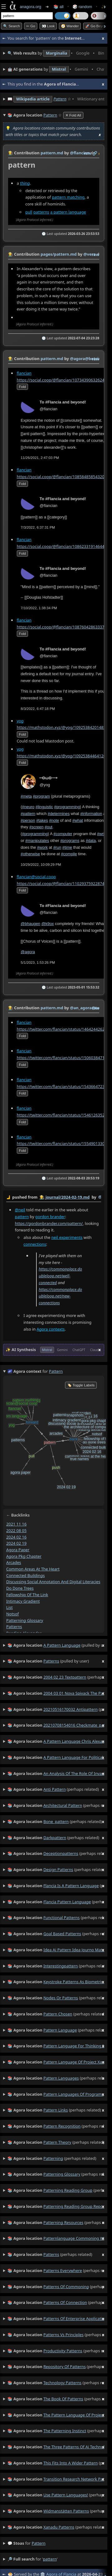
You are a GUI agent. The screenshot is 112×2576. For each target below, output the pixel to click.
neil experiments (66, 1237)
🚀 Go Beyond (97, 26)
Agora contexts (51, 1329)
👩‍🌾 (10, 153)
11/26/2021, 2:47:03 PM (40, 458)
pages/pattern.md (58, 254)
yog (20, 720)
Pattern (60, 99)
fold (22, 387)
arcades (13, 1562)
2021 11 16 (16, 1524)
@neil (20, 1210)
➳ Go (30, 26)
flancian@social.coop (36, 876)
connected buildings (25, 1575)
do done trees (20, 1588)
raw (87, 153)
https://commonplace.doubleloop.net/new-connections (60, 1296)
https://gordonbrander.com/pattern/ (49, 1223)
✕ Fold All (73, 115)
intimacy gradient (23, 1601)
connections (35, 1244)
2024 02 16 (16, 1536)
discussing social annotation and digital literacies (53, 1581)
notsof (12, 1614)
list (9, 1607)
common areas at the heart (32, 1569)
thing (25, 183)
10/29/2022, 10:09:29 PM (41, 864)
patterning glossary (24, 1620)
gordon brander (50, 1216)
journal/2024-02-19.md (67, 1197)
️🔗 (94, 153)
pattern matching (68, 197)
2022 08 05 (16, 1530)
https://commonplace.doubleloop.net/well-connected (60, 1275)
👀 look (48, 26)
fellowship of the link (27, 1594)
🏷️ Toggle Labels (81, 1385)
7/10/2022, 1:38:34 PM (39, 608)
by (53, 1197)
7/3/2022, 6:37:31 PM (38, 527)
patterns (41, 212)
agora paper (18, 1549)
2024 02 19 (16, 1543)
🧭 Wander (70, 26)
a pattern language (68, 212)
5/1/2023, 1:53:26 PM (38, 962)
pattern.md (51, 153)
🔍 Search (11, 26)
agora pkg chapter (23, 1556)
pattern (22, 1216)
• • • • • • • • (55, 53)
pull (29, 212)
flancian (24, 373)
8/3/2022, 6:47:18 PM (38, 708)
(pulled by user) (55, 1645)
